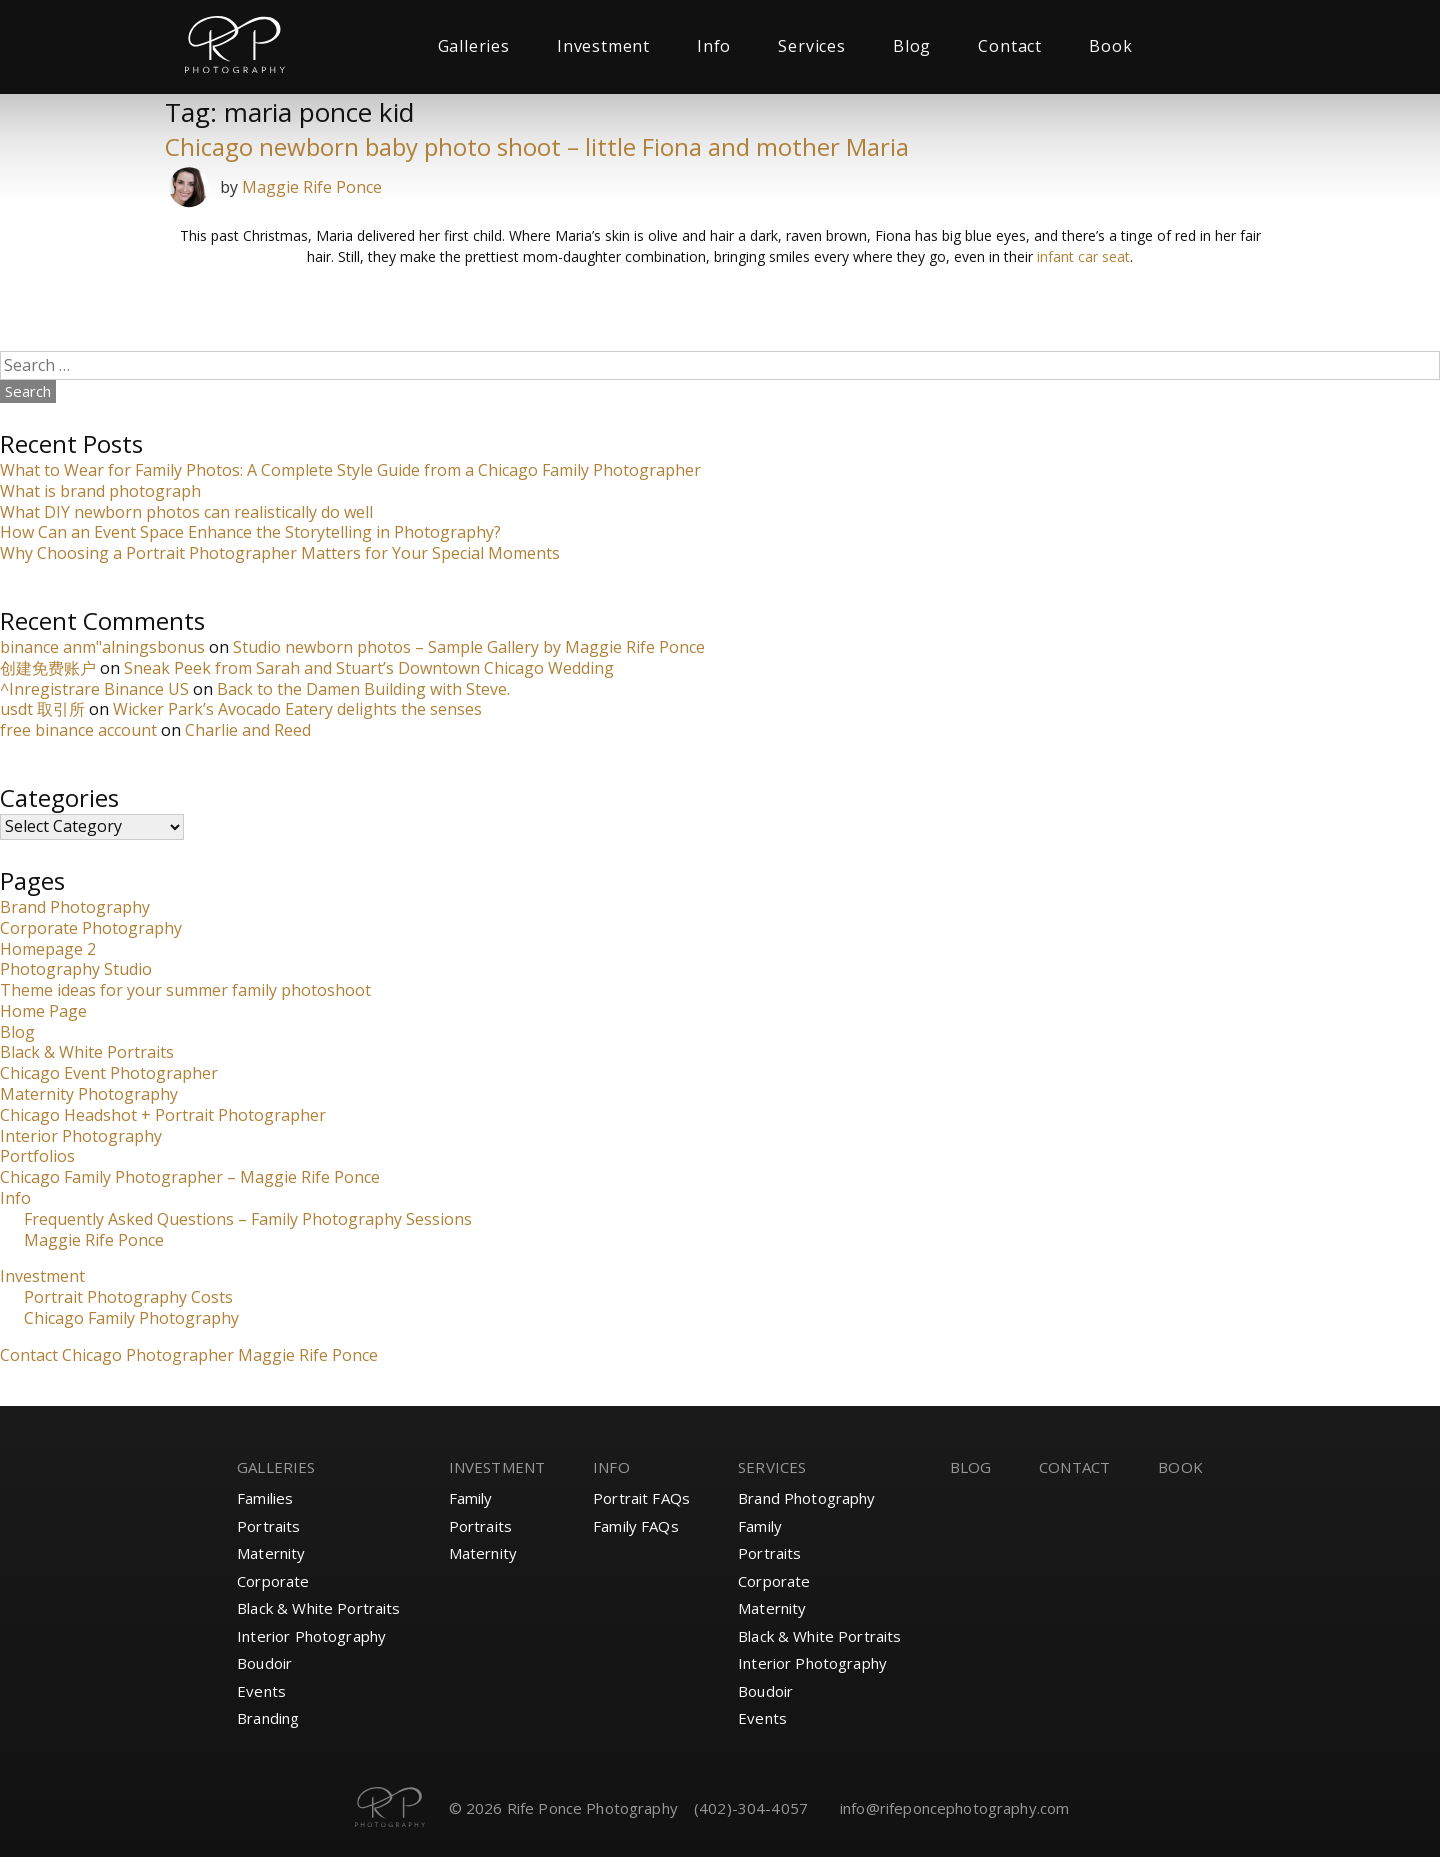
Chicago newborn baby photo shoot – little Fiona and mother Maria (537, 146)
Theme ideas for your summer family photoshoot (185, 990)
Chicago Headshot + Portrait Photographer (163, 1115)
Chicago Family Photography (131, 1318)
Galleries (474, 46)
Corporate (273, 1581)
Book (1110, 46)
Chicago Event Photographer (109, 1073)
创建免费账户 (48, 668)
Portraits (268, 1526)
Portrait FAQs (641, 1498)
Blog (912, 46)
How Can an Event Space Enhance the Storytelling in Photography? (250, 532)
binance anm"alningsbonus (102, 647)
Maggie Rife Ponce (312, 187)
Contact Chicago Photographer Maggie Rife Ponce (189, 1355)
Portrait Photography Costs (128, 1297)
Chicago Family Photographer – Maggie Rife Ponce (190, 1177)
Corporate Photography (91, 928)
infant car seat (1083, 256)
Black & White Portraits (87, 1052)
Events (261, 1691)
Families (265, 1498)
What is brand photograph (100, 491)
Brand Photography (75, 907)
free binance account (78, 730)
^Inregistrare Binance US (94, 689)
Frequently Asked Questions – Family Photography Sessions (248, 1219)
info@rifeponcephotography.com (954, 1808)
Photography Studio (76, 969)
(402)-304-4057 (751, 1808)
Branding (268, 1718)
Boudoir (264, 1663)
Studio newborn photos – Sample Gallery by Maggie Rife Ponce (469, 647)
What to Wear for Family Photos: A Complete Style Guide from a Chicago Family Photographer (350, 470)
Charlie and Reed (248, 730)
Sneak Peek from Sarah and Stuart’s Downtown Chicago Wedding (369, 668)
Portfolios (37, 1156)
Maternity (271, 1553)
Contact (1010, 46)
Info (714, 46)
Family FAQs (636, 1526)
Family (471, 1498)
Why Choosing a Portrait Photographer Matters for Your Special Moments (280, 553)
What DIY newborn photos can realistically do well (186, 512)
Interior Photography (81, 1136)
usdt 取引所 (42, 709)
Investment (603, 46)
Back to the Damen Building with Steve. (363, 689)
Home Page (43, 1011)
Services (811, 46)
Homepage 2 (48, 949)
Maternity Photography (89, 1094)
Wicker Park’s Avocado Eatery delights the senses (297, 709)
